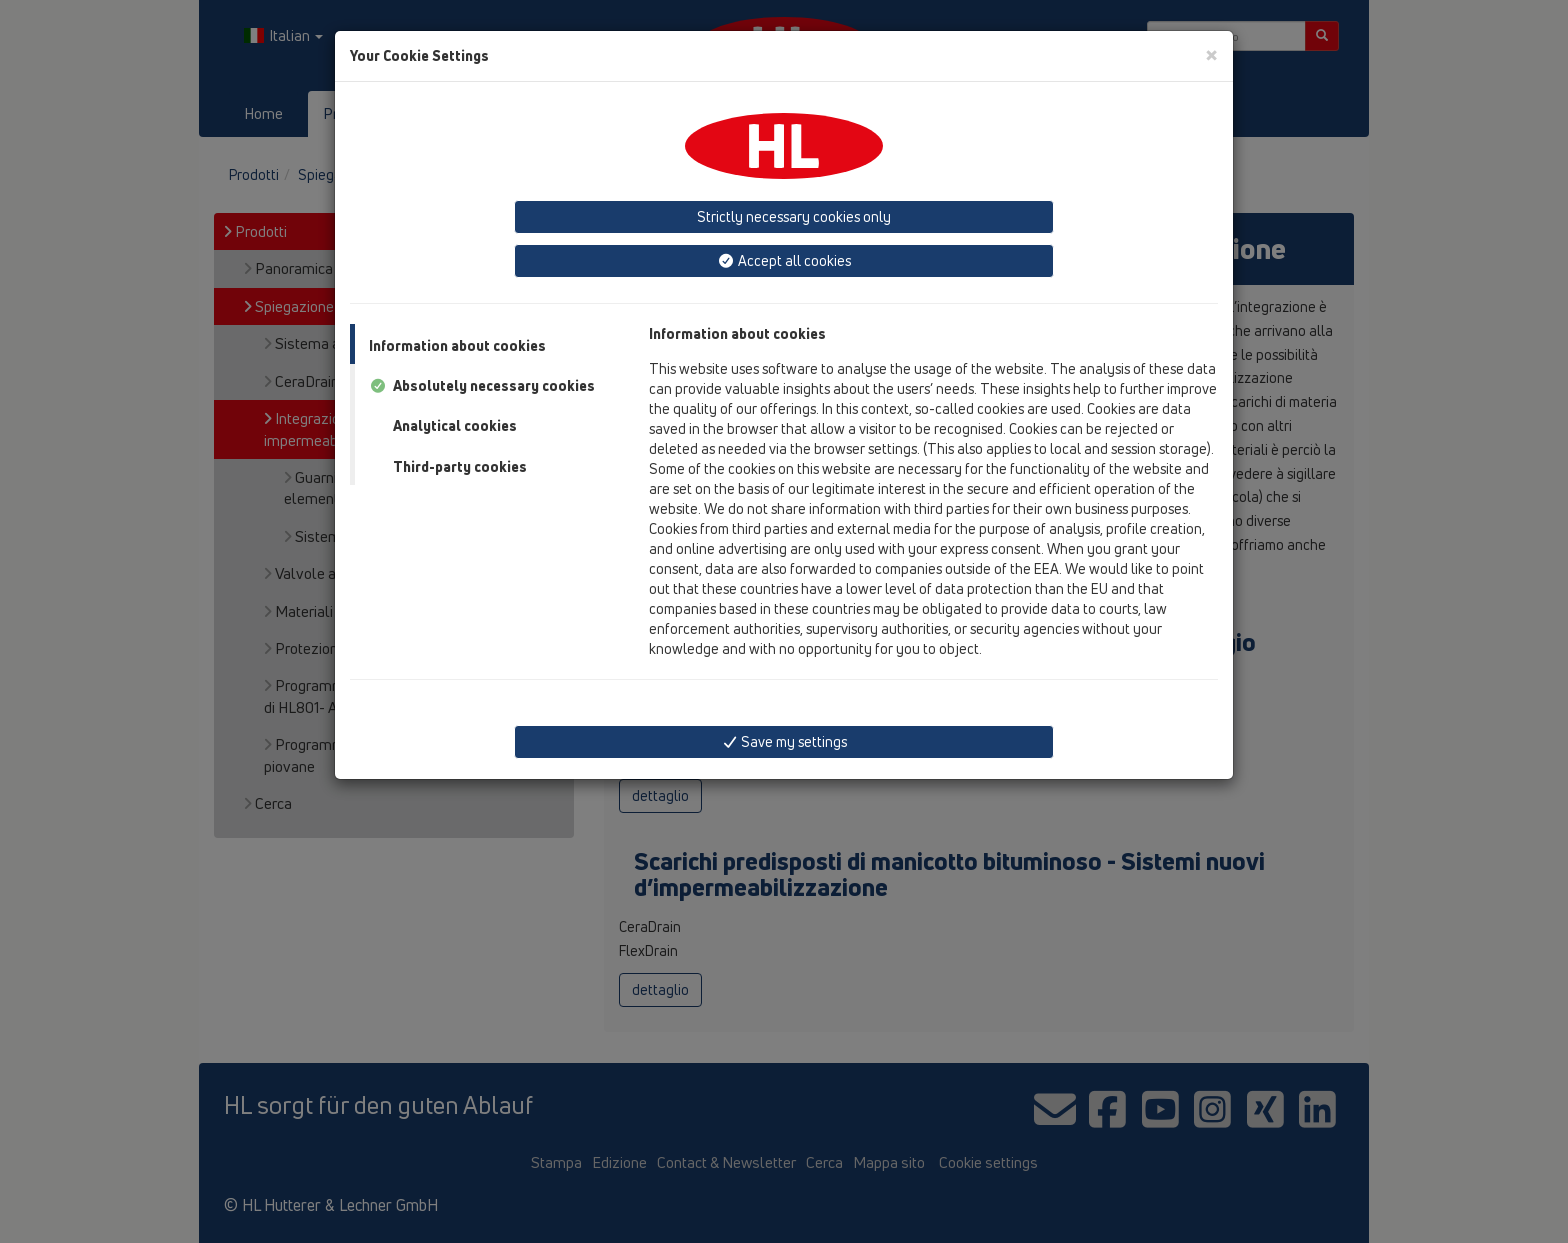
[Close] (1211, 54)
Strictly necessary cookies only (792, 216)
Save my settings (784, 741)
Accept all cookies (784, 260)
